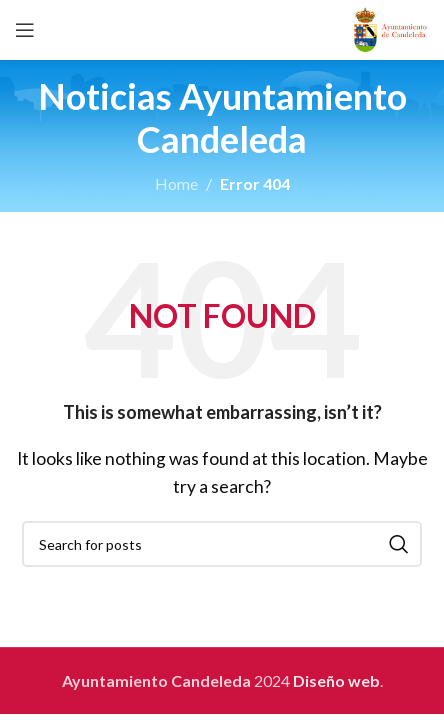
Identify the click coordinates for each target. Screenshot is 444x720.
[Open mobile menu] (25, 30)
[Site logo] (390, 27)
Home (176, 183)
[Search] (222, 544)
